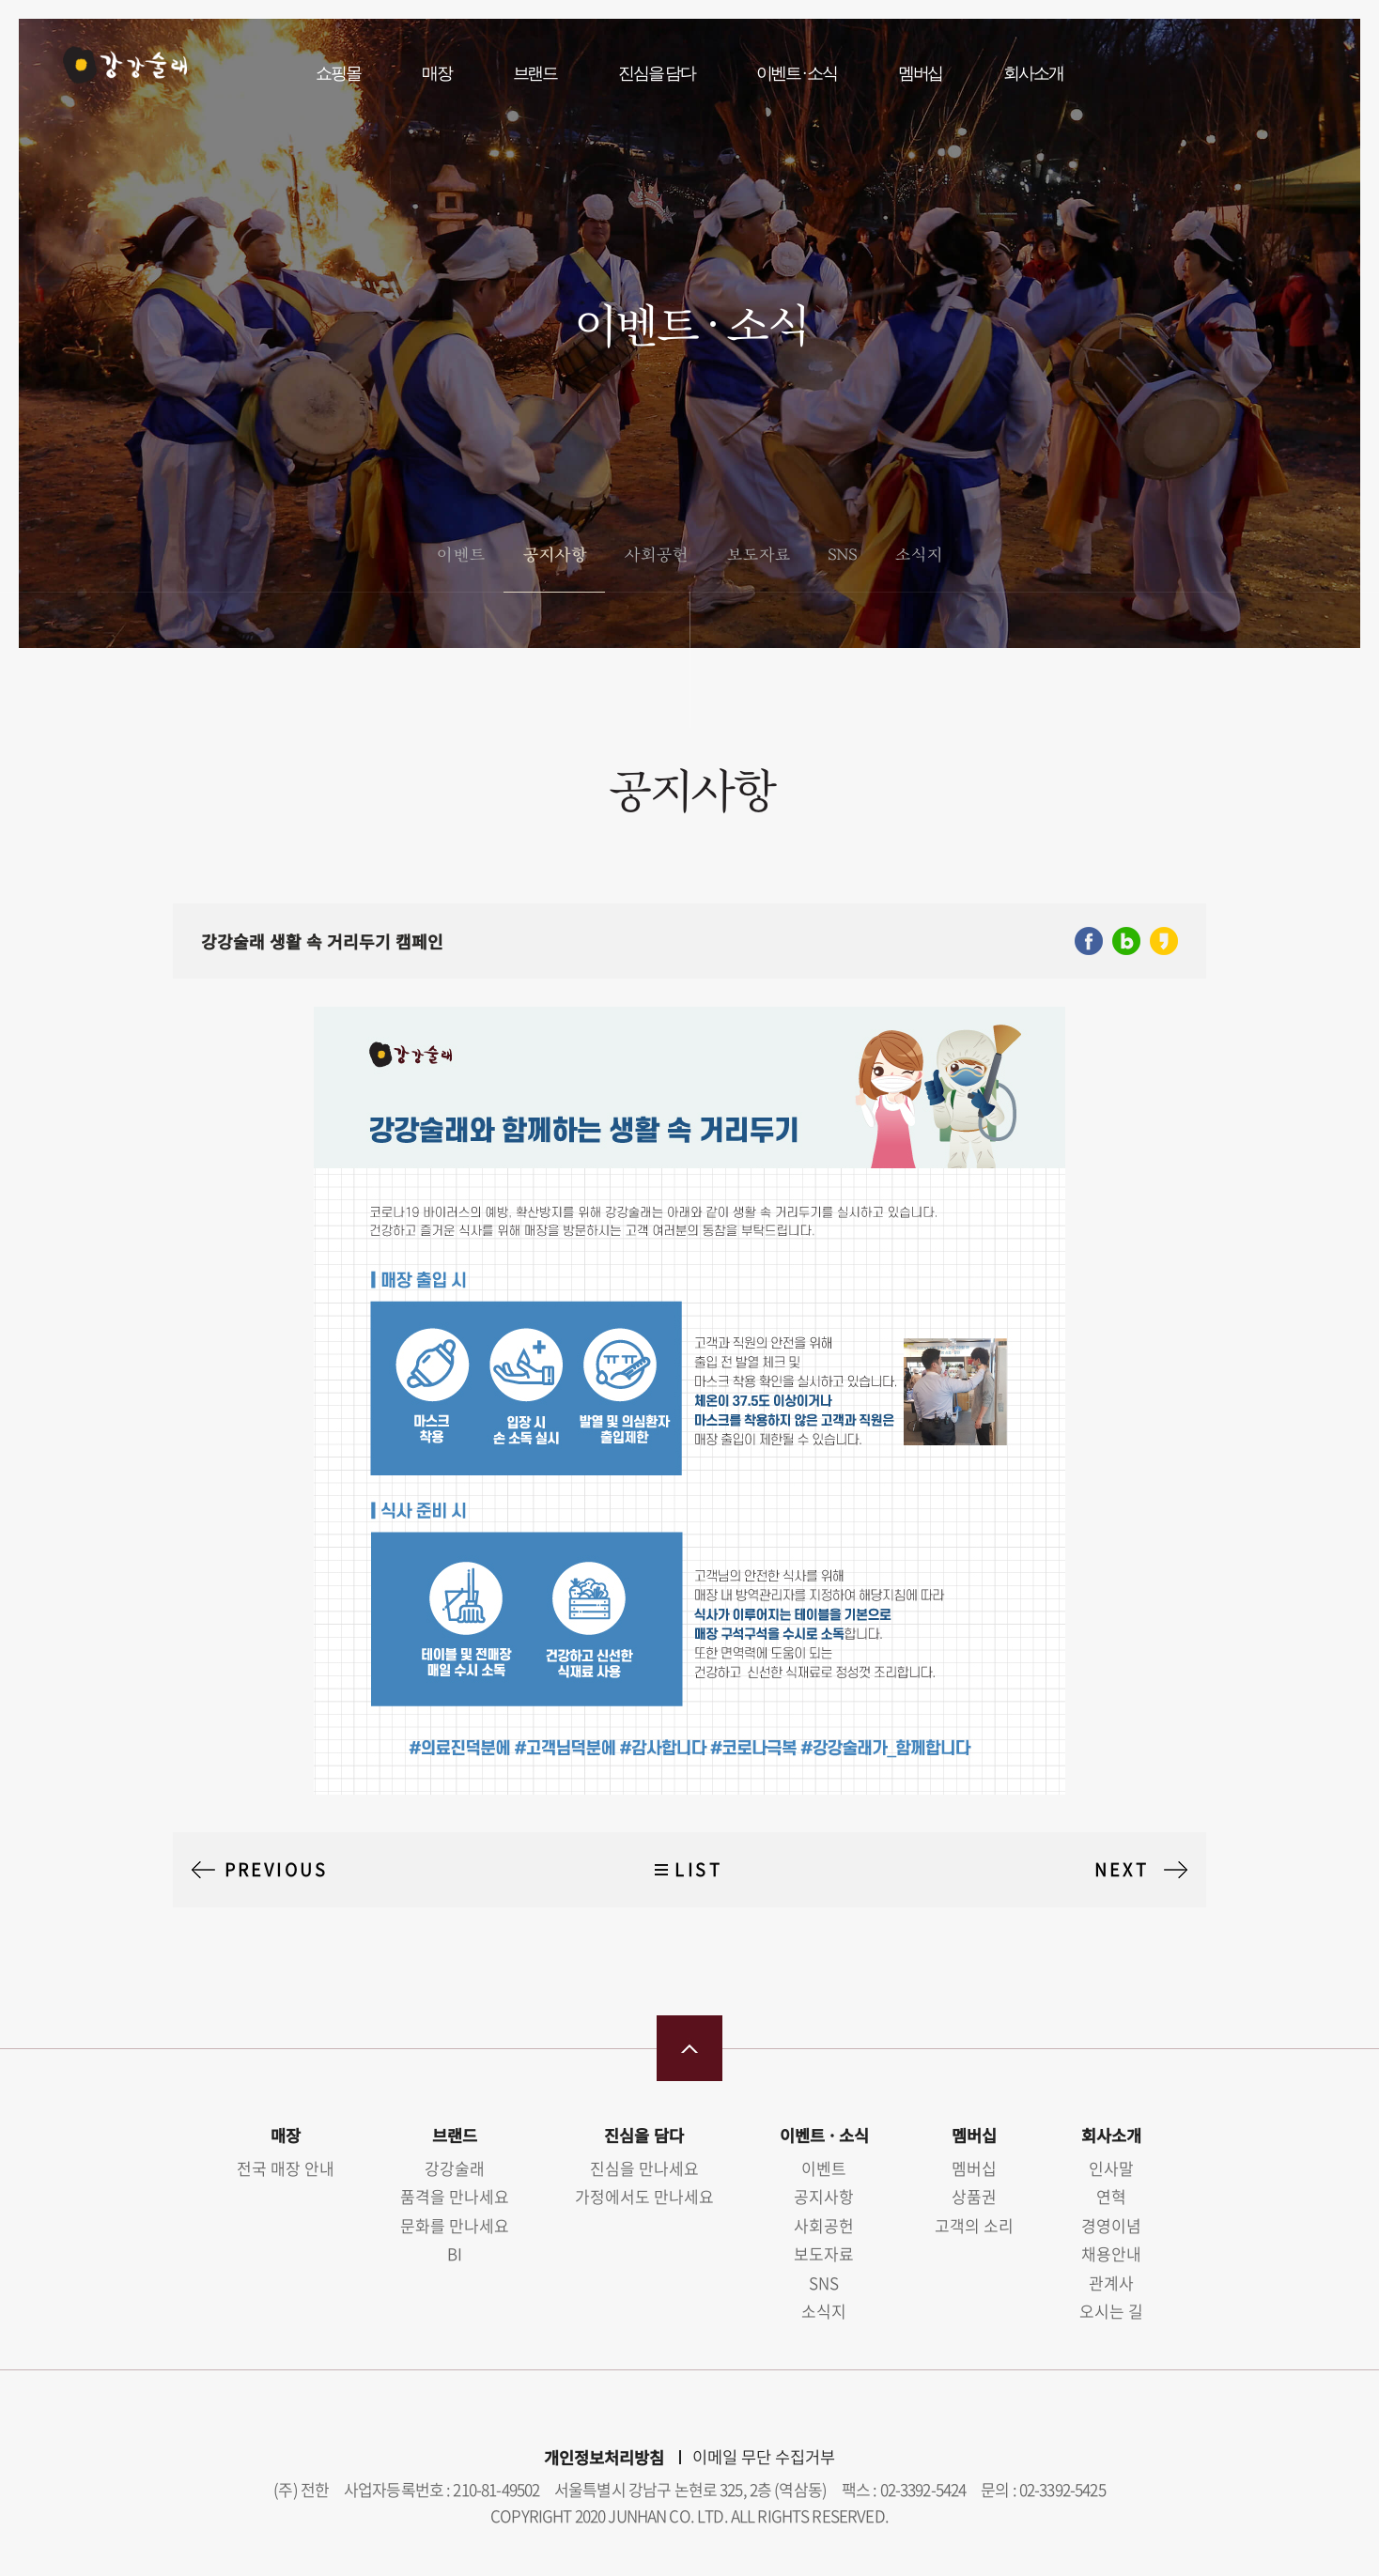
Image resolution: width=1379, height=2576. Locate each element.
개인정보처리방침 (604, 2457)
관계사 (1111, 2282)
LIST (698, 1869)
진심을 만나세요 (644, 2168)
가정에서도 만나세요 (644, 2196)
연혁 (1111, 2196)
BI (454, 2253)
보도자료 (758, 553)
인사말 (1111, 2168)
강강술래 (114, 72)
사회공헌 (656, 553)
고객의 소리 (974, 2225)
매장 (437, 73)
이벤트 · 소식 (796, 73)
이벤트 (460, 553)
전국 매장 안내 (285, 2168)
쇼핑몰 (338, 73)
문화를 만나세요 (454, 2225)
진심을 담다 (656, 73)
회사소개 (1032, 73)
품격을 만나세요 (454, 2196)
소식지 (918, 553)
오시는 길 (1111, 2310)
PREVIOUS (277, 1869)
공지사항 (554, 553)
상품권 (974, 2196)
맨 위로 (689, 2048)
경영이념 (1111, 2225)
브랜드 (535, 73)
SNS (842, 553)
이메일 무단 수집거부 (763, 2457)
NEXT (1121, 1869)
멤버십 (920, 73)
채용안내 (1111, 2253)
